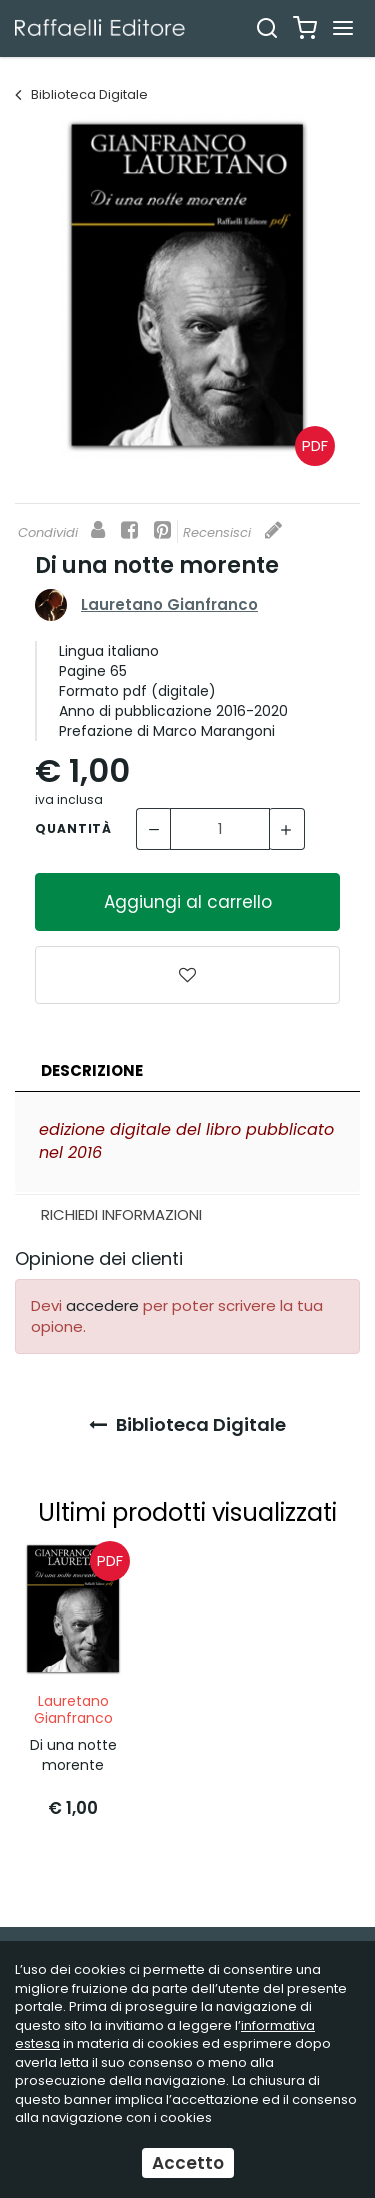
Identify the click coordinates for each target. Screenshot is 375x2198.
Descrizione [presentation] (92, 1070)
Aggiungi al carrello (188, 902)
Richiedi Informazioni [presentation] (121, 1214)
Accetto (188, 2163)
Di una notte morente (73, 1755)
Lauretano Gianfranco (169, 604)
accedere (102, 1305)
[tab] (187, 1071)
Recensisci (232, 532)
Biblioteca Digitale (81, 94)
